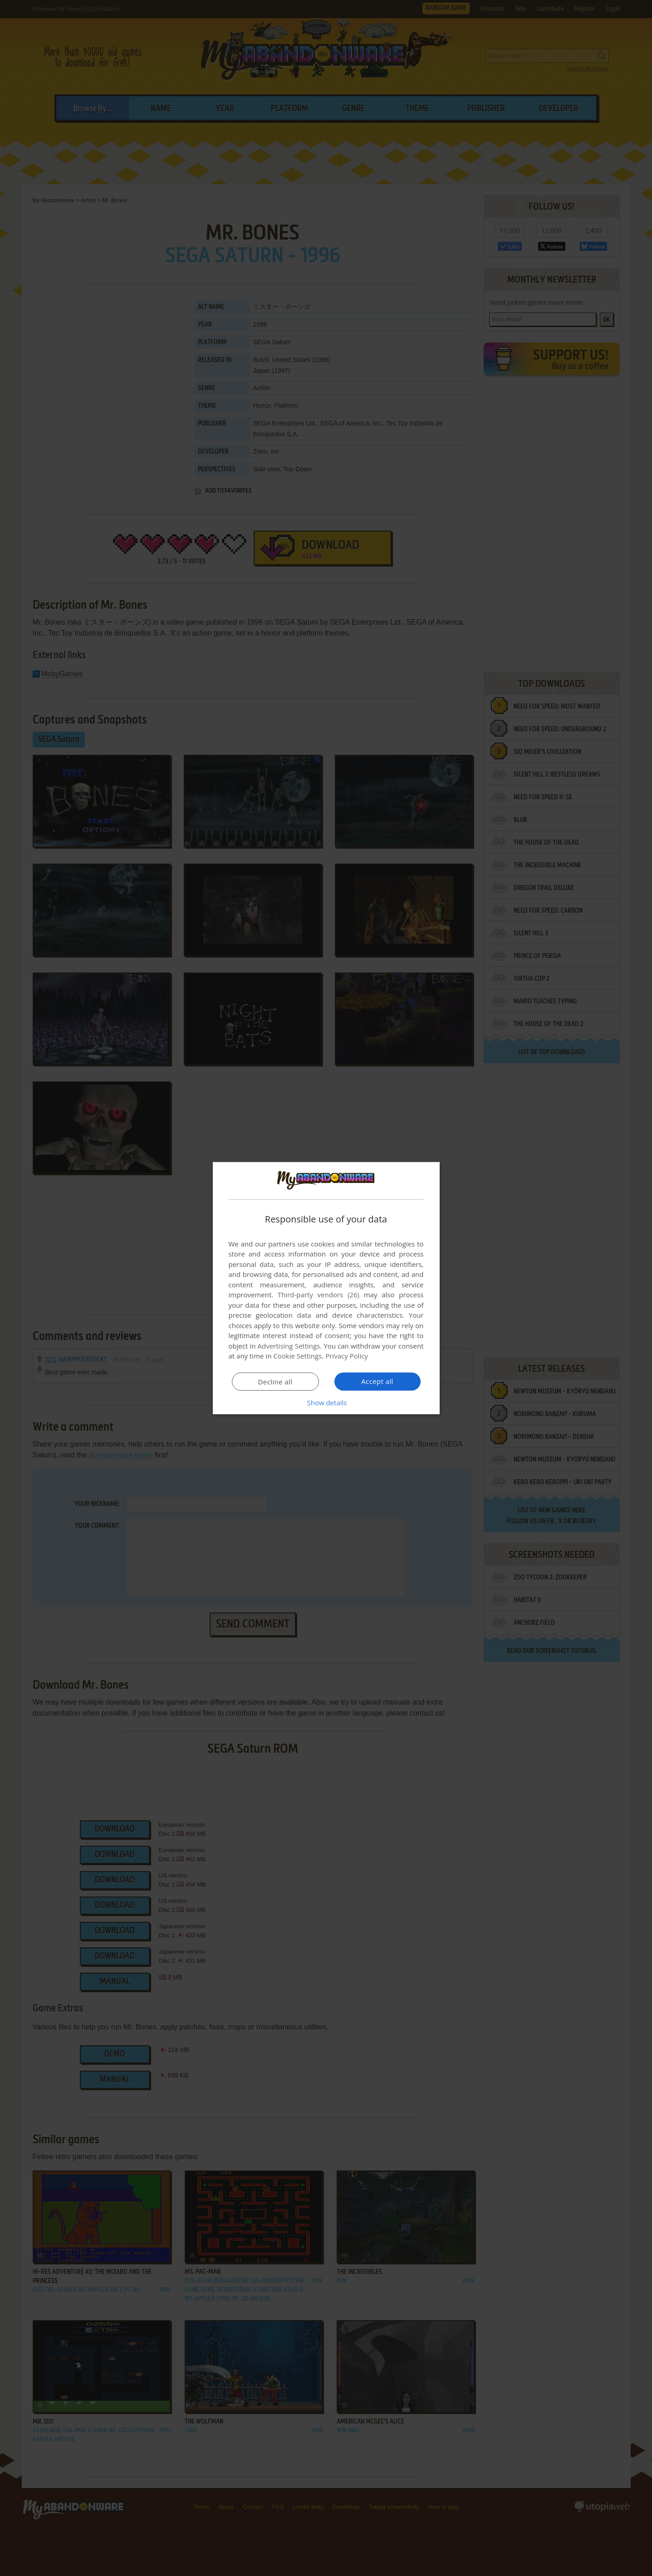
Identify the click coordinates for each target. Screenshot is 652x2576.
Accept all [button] (377, 1381)
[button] (326, 1403)
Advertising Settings (289, 1345)
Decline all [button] (275, 1381)
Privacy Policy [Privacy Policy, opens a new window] (346, 1355)
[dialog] (326, 1288)
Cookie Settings (297, 1355)
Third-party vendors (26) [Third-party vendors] (318, 1294)
